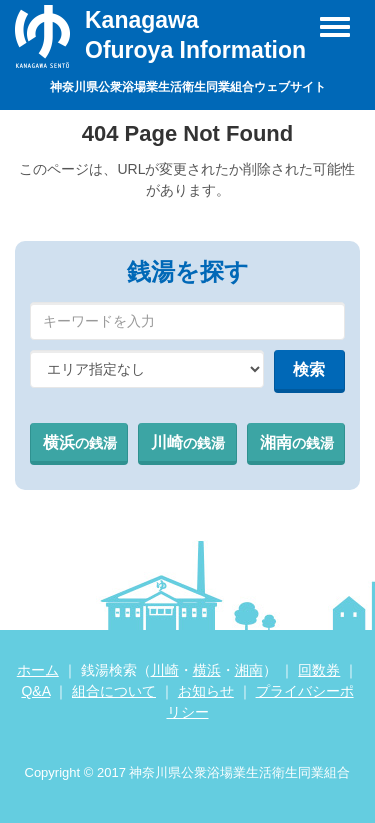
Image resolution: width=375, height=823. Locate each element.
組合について (114, 691)
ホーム (38, 670)
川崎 (188, 442)
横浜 (80, 442)
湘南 (297, 442)
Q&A (35, 691)
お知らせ (206, 691)
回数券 (319, 670)
